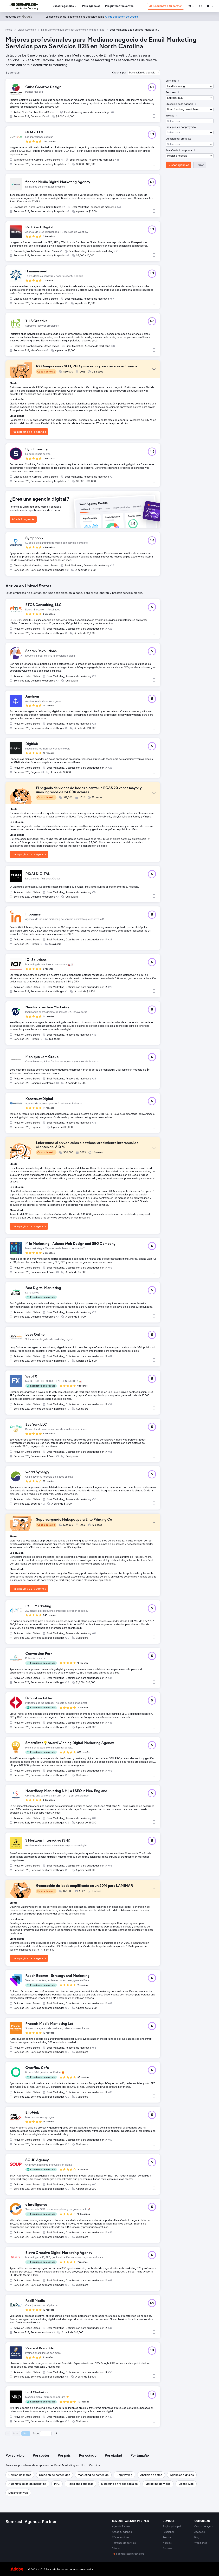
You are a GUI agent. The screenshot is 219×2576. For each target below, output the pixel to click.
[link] (91, 6)
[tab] (14, 2455)
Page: (36, 2433)
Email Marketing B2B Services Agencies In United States (72, 29)
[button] (191, 6)
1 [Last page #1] (56, 2433)
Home (8, 29)
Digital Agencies (27, 29)
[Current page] (45, 2433)
